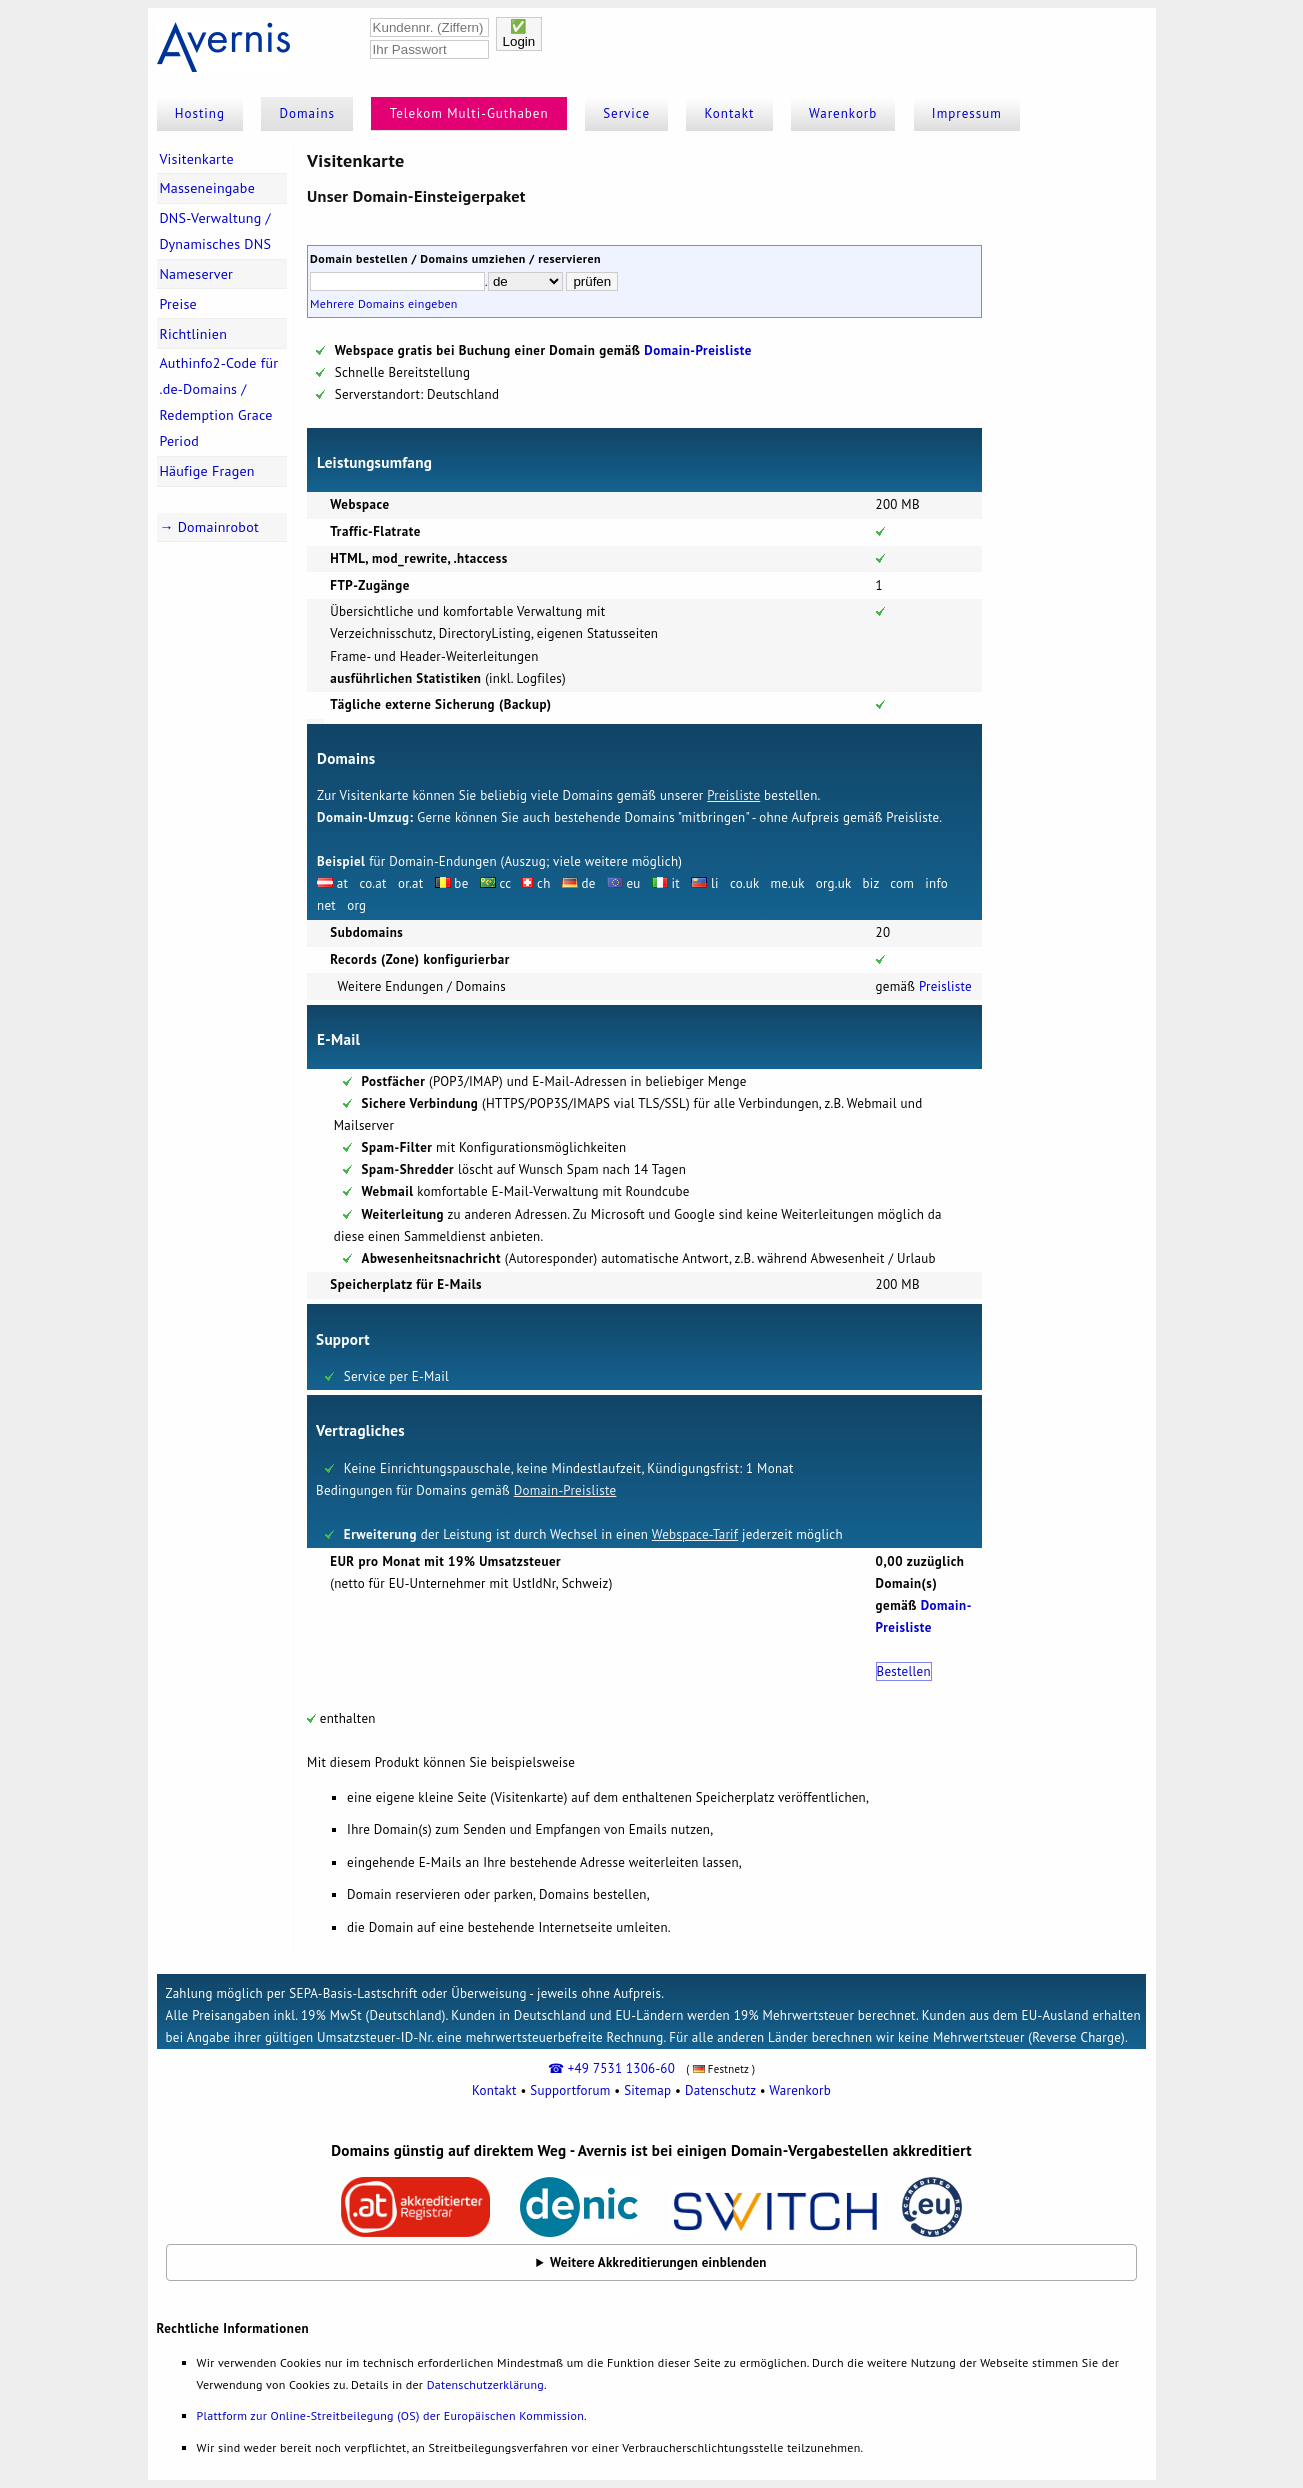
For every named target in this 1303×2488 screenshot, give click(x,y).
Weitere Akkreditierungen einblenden (658, 2262)
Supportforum (570, 2090)
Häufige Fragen (206, 471)
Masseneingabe (207, 188)
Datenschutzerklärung (485, 2384)
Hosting (200, 113)
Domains (308, 113)
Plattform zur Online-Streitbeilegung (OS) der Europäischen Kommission (390, 2415)
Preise (178, 304)
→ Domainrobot (209, 527)
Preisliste (733, 795)
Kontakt (730, 113)
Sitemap (647, 2090)
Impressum (967, 113)
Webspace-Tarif (695, 1534)
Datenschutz (720, 2090)
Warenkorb (843, 113)
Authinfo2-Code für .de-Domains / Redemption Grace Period (218, 402)
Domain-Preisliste (698, 350)
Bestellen (904, 1671)
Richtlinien (193, 334)
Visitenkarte (196, 159)
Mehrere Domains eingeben (384, 303)
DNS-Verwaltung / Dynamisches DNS (215, 231)
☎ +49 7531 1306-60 (611, 2068)
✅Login (519, 34)
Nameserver (196, 274)
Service (626, 113)
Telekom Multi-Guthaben (469, 113)
